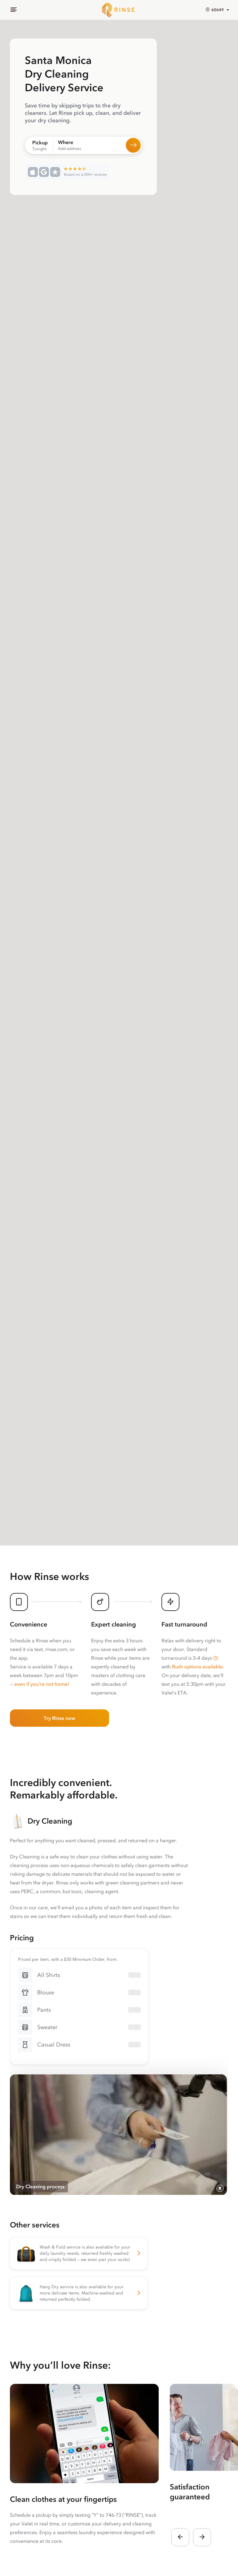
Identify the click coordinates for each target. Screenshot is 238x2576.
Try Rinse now (59, 1718)
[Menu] (13, 10)
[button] (215, 1658)
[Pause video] (220, 2188)
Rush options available (197, 1666)
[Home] (119, 10)
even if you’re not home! (41, 1684)
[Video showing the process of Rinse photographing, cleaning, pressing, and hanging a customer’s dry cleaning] (118, 2134)
